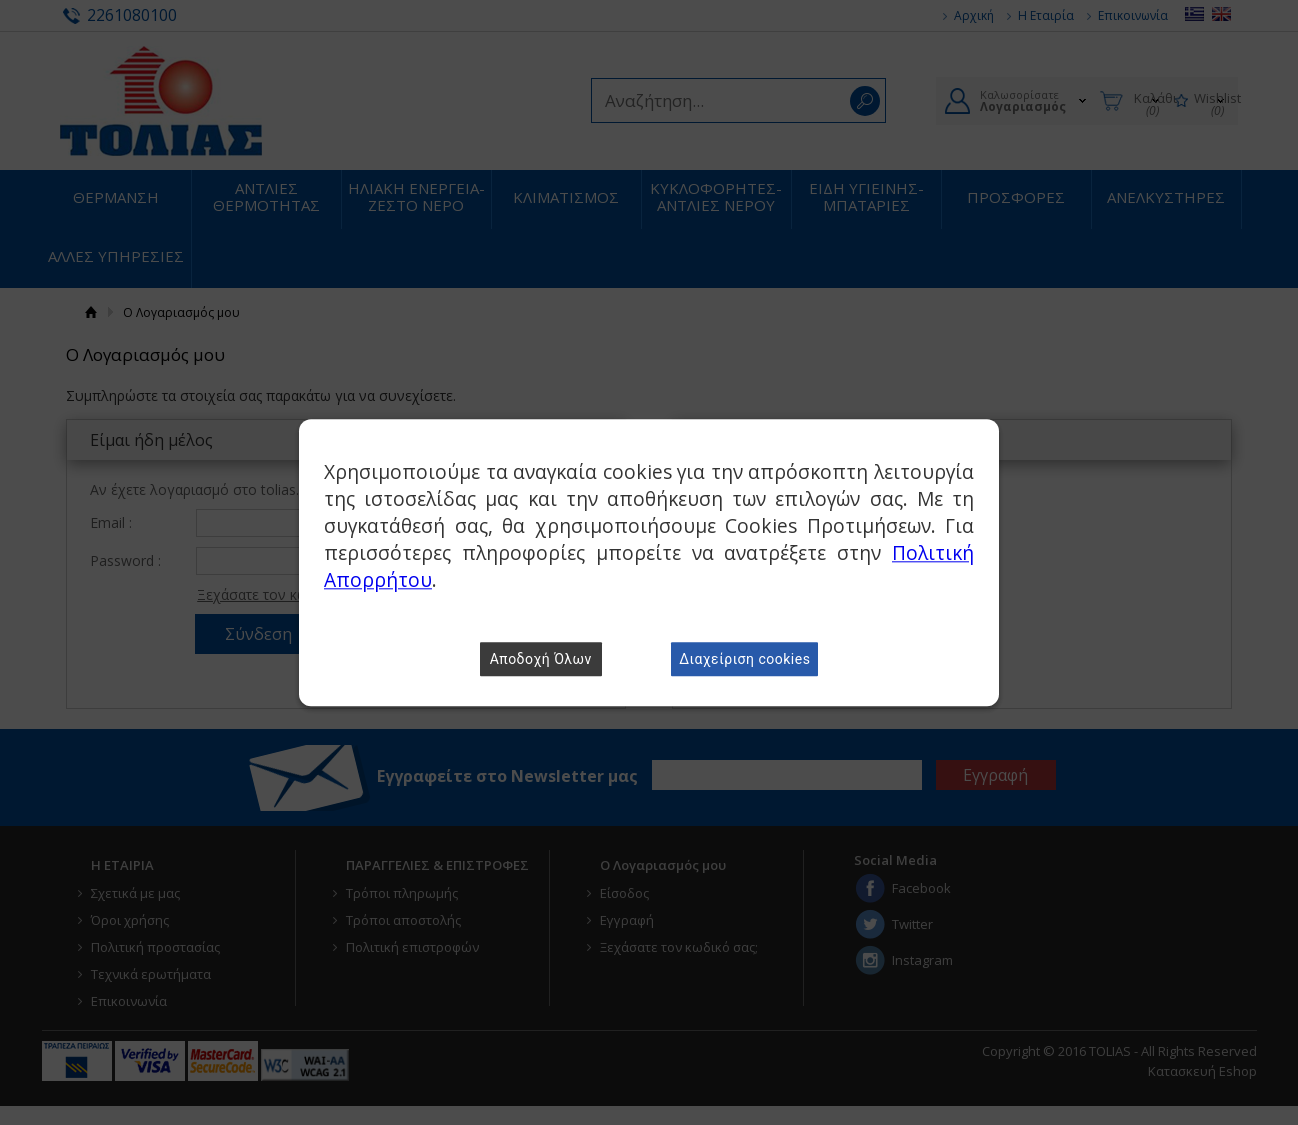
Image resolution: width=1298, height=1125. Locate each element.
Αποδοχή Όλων (541, 659)
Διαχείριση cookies (744, 659)
